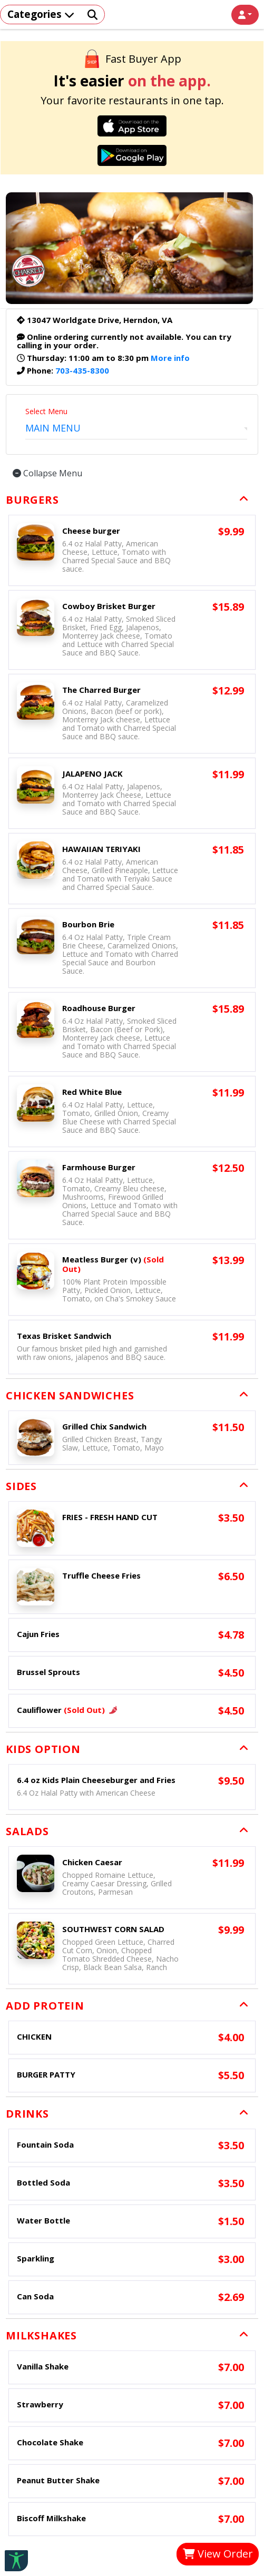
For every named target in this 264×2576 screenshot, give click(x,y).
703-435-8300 (82, 370)
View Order (218, 2553)
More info (170, 357)
